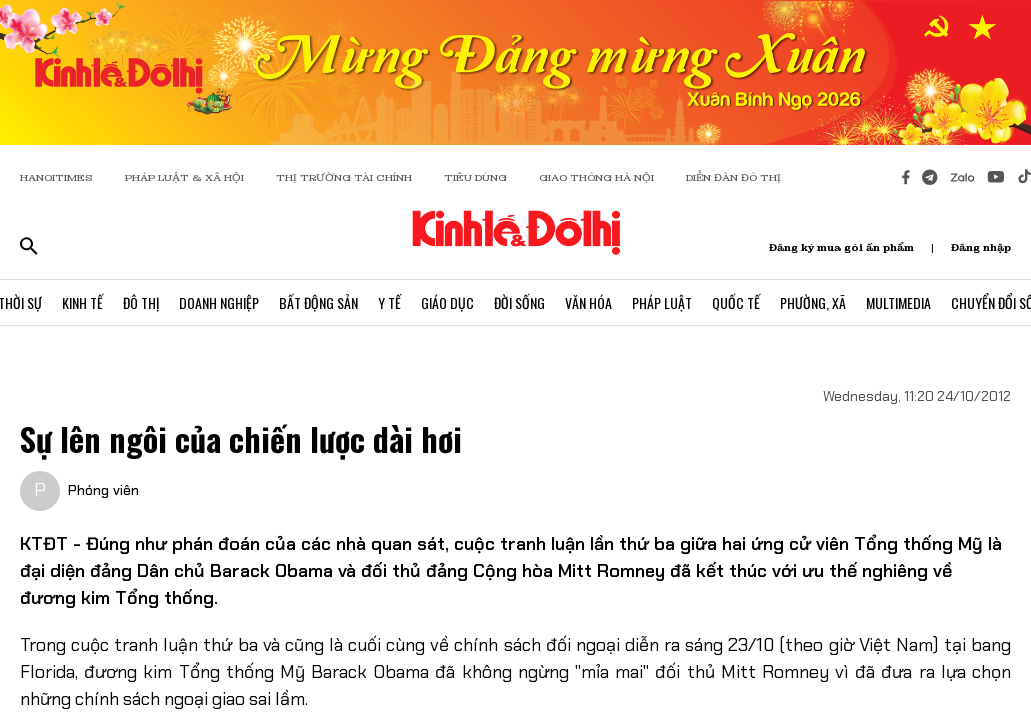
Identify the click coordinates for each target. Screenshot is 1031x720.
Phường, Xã (813, 302)
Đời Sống (519, 302)
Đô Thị (141, 302)
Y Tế (389, 302)
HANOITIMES (56, 177)
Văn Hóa (588, 302)
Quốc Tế (736, 302)
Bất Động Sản (318, 302)
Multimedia (898, 302)
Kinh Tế (82, 302)
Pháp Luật (662, 302)
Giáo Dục (447, 302)
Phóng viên (103, 490)
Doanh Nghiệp (219, 302)
